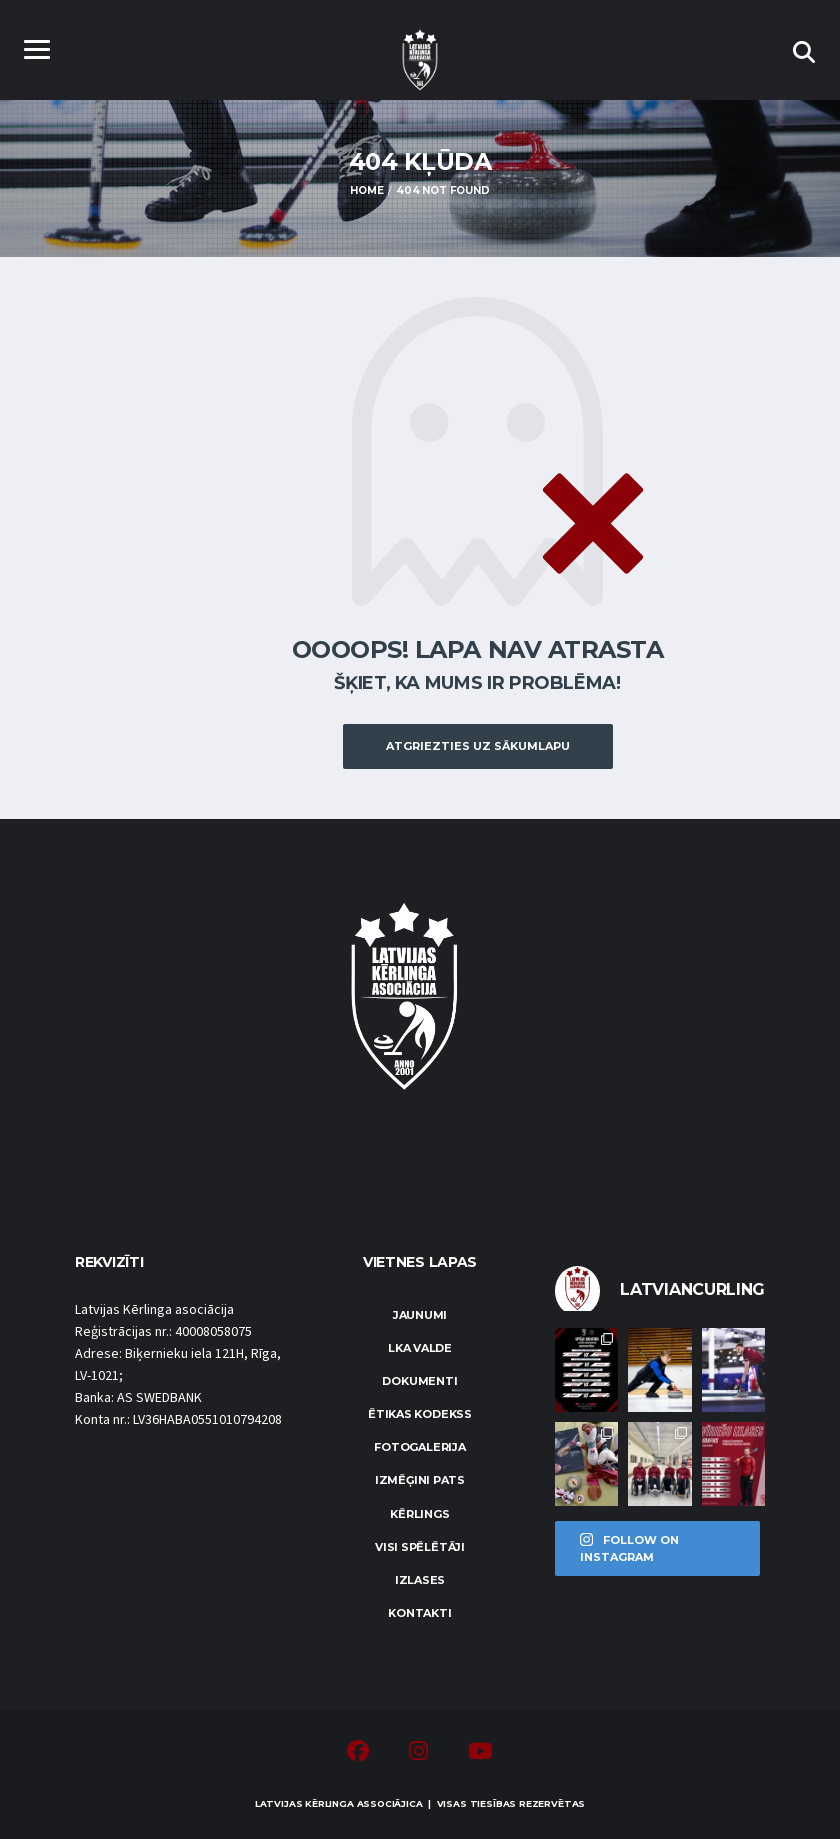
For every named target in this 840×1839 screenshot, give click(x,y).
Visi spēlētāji (420, 1547)
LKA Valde (420, 1348)
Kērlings (419, 1514)
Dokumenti (419, 1381)
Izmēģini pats (420, 1480)
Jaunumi (420, 1315)
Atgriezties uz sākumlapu (478, 746)
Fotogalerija (419, 1447)
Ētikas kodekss (420, 1414)
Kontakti (419, 1613)
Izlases (420, 1580)
